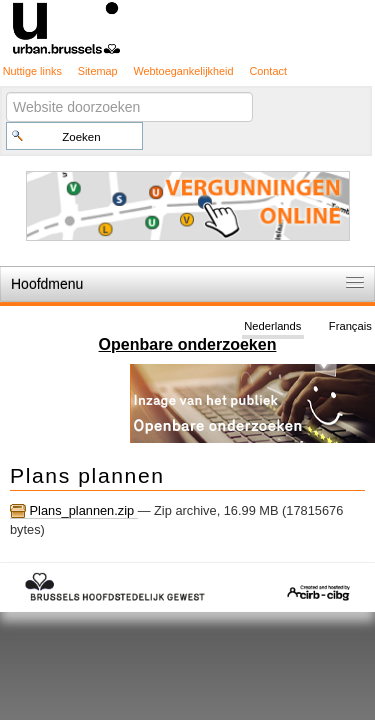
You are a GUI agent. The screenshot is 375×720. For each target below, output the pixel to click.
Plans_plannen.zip (74, 511)
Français (350, 326)
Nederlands (272, 326)
